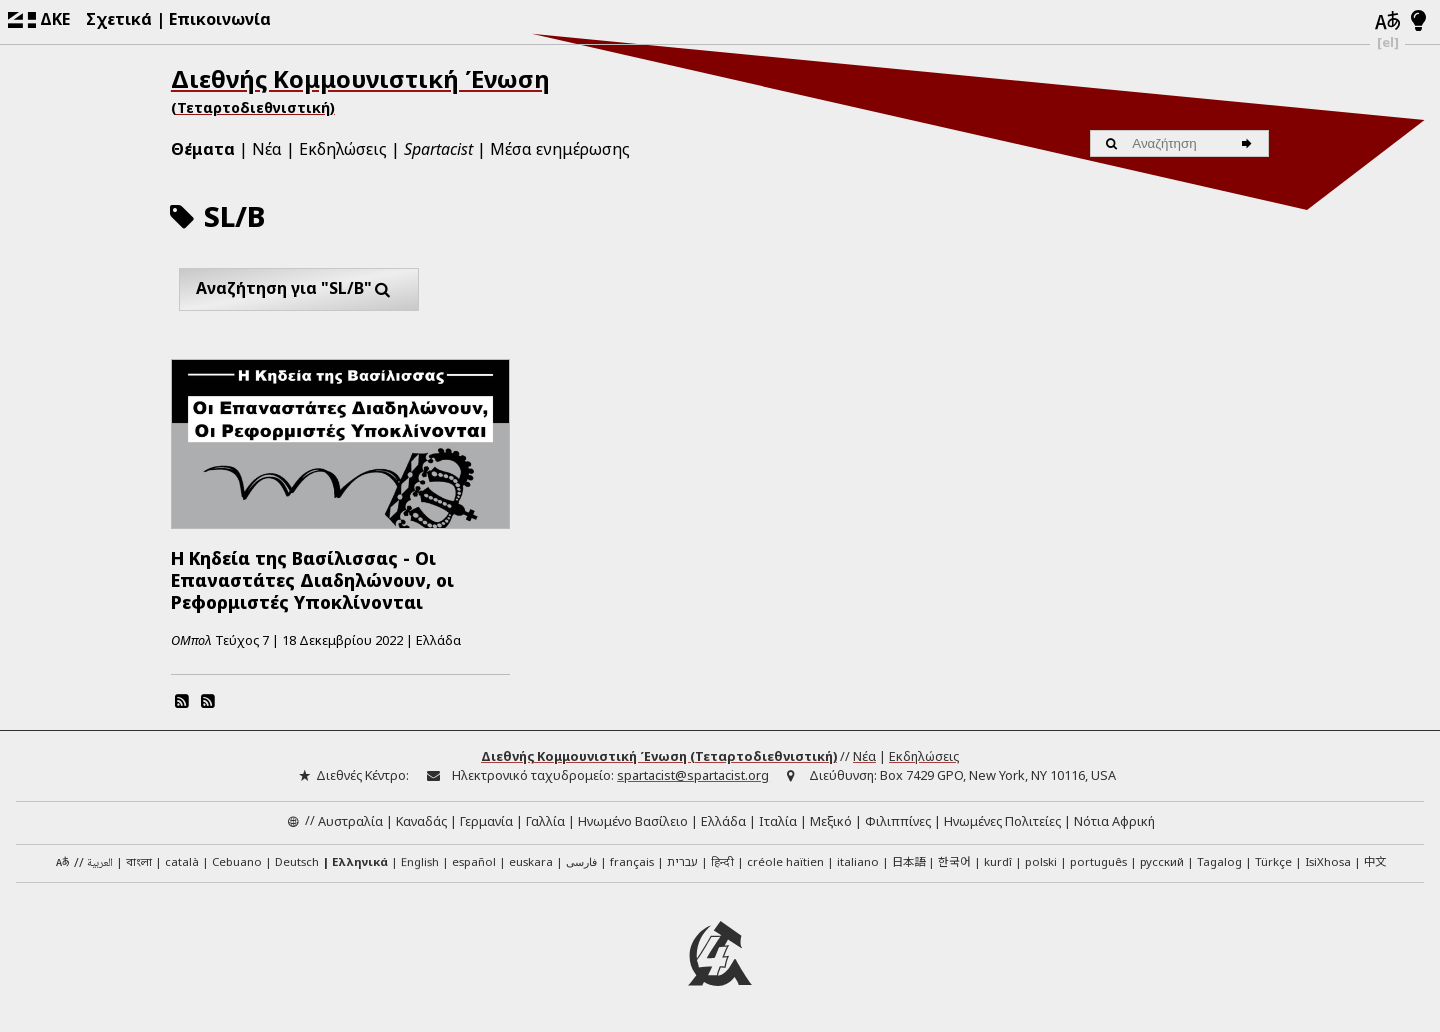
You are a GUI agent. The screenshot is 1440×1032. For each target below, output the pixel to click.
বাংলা (139, 863)
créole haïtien (785, 861)
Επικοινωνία (220, 19)
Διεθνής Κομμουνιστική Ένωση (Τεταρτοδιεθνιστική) (659, 756)
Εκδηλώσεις (343, 149)
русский (1162, 861)
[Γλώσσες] (1388, 22)
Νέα (267, 149)
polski (1041, 861)
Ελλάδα (723, 820)
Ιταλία (778, 820)
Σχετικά (119, 19)
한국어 (954, 861)
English (420, 860)
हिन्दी (722, 861)
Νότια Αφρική (1114, 820)
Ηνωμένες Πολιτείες (1002, 820)
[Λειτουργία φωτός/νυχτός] (1418, 22)
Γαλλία (545, 820)
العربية (100, 863)
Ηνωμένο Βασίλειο (633, 820)
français (632, 861)
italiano (858, 861)
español (474, 861)
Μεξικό (831, 820)
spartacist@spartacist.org (693, 775)
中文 (1375, 861)
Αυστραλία (350, 820)
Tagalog (1219, 861)
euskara (531, 861)
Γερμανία (486, 820)
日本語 (908, 861)
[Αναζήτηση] (1249, 143)
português (1098, 861)
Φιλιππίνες (898, 820)
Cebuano (237, 861)
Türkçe (1273, 861)
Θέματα (203, 149)
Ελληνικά (360, 861)
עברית (682, 861)
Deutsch (297, 861)
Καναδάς (421, 820)
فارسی (581, 861)
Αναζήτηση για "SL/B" (299, 288)
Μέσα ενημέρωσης (560, 149)
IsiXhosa (1328, 861)
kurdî (998, 861)
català (182, 861)
